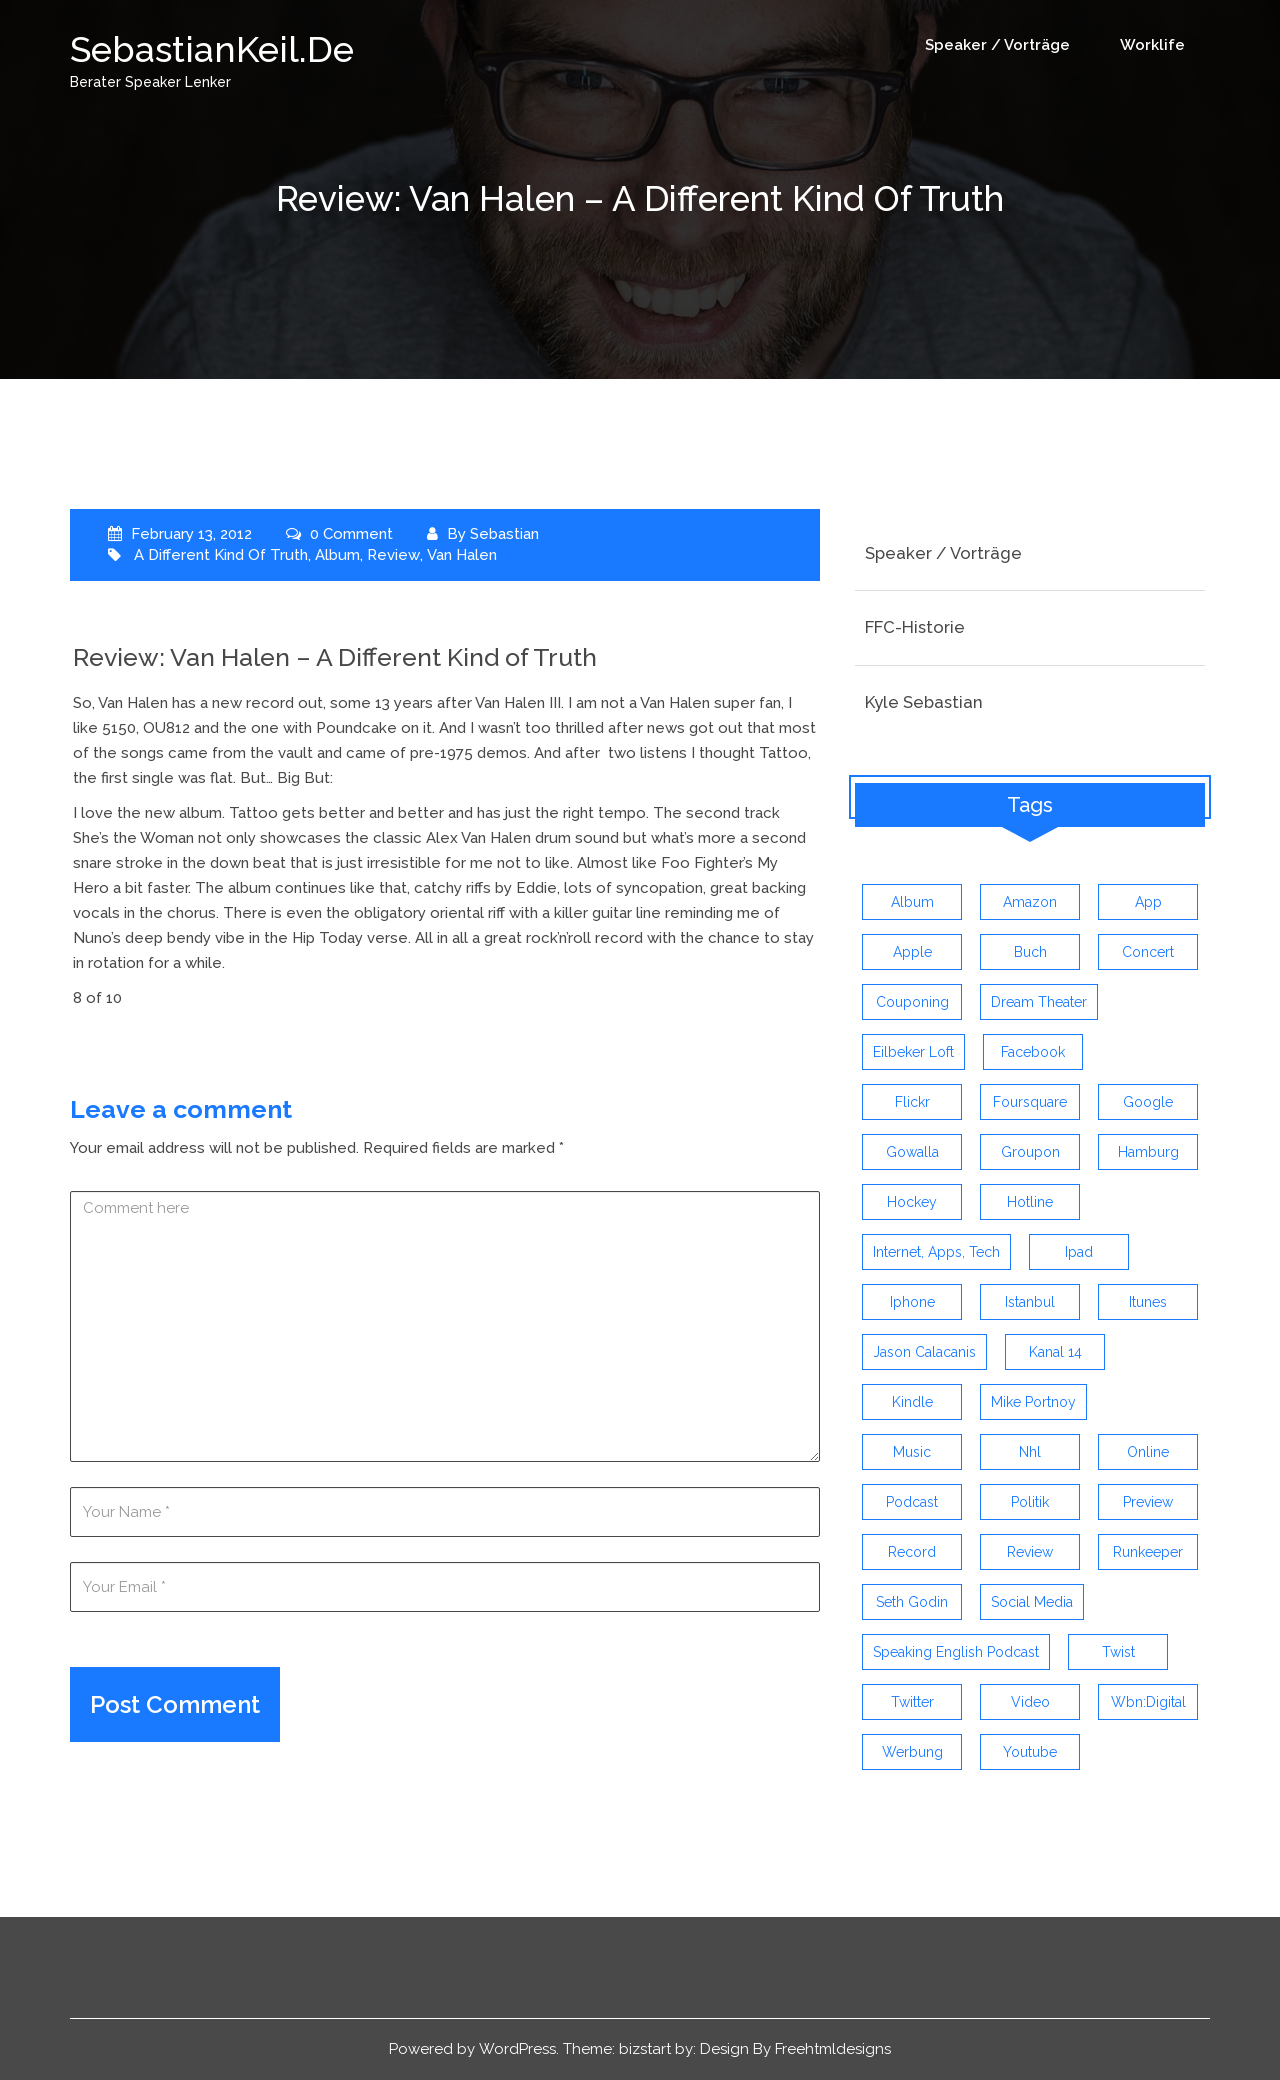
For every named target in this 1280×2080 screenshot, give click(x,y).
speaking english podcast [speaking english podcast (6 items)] (956, 1652)
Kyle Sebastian (924, 702)
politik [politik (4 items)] (1030, 1502)
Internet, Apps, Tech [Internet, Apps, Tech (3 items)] (936, 1252)
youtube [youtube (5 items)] (1030, 1752)
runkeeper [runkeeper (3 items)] (1148, 1552)
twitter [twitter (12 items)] (912, 1702)
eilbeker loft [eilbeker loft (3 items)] (913, 1052)
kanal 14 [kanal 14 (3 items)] (1055, 1352)
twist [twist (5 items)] (1118, 1652)
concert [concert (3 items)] (1148, 952)
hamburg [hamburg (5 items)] (1148, 1152)
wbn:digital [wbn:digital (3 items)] (1148, 1702)
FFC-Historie (915, 627)
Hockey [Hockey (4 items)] (912, 1202)
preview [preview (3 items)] (1148, 1502)
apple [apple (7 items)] (912, 952)
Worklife (1152, 45)
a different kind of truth (221, 555)
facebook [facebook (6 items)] (1033, 1052)
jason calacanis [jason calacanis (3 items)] (924, 1352)
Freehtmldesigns (833, 2049)
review (393, 555)
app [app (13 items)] (1148, 902)
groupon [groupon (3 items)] (1030, 1152)
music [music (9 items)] (912, 1452)
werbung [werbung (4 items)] (912, 1752)
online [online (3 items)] (1148, 1452)
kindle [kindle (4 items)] (912, 1402)
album (337, 555)
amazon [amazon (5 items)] (1030, 902)
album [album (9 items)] (912, 902)
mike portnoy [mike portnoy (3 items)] (1033, 1402)
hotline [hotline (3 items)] (1030, 1202)
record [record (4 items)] (912, 1552)
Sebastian (504, 534)
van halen (460, 555)
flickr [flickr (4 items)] (912, 1102)
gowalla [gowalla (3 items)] (912, 1152)
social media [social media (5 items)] (1032, 1602)
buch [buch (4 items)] (1030, 952)
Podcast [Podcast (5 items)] (912, 1502)
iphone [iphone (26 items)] (912, 1302)
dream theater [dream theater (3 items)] (1039, 1002)
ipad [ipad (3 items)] (1079, 1252)
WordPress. (519, 2049)
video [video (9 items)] (1030, 1702)
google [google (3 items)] (1148, 1102)
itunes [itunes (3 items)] (1148, 1302)
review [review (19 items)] (1030, 1552)
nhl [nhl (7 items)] (1030, 1452)
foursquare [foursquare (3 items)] (1030, 1102)
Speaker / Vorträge (997, 45)
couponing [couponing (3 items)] (912, 1002)
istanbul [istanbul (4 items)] (1030, 1302)
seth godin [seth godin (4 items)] (912, 1602)
